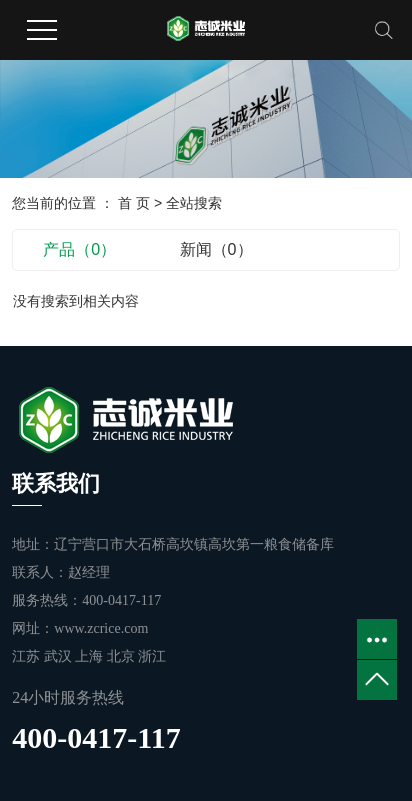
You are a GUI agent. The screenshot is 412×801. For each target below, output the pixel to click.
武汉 (60, 656)
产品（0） (79, 249)
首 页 (134, 203)
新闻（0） (216, 249)
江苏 (28, 656)
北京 (123, 656)
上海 (91, 656)
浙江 (152, 656)
